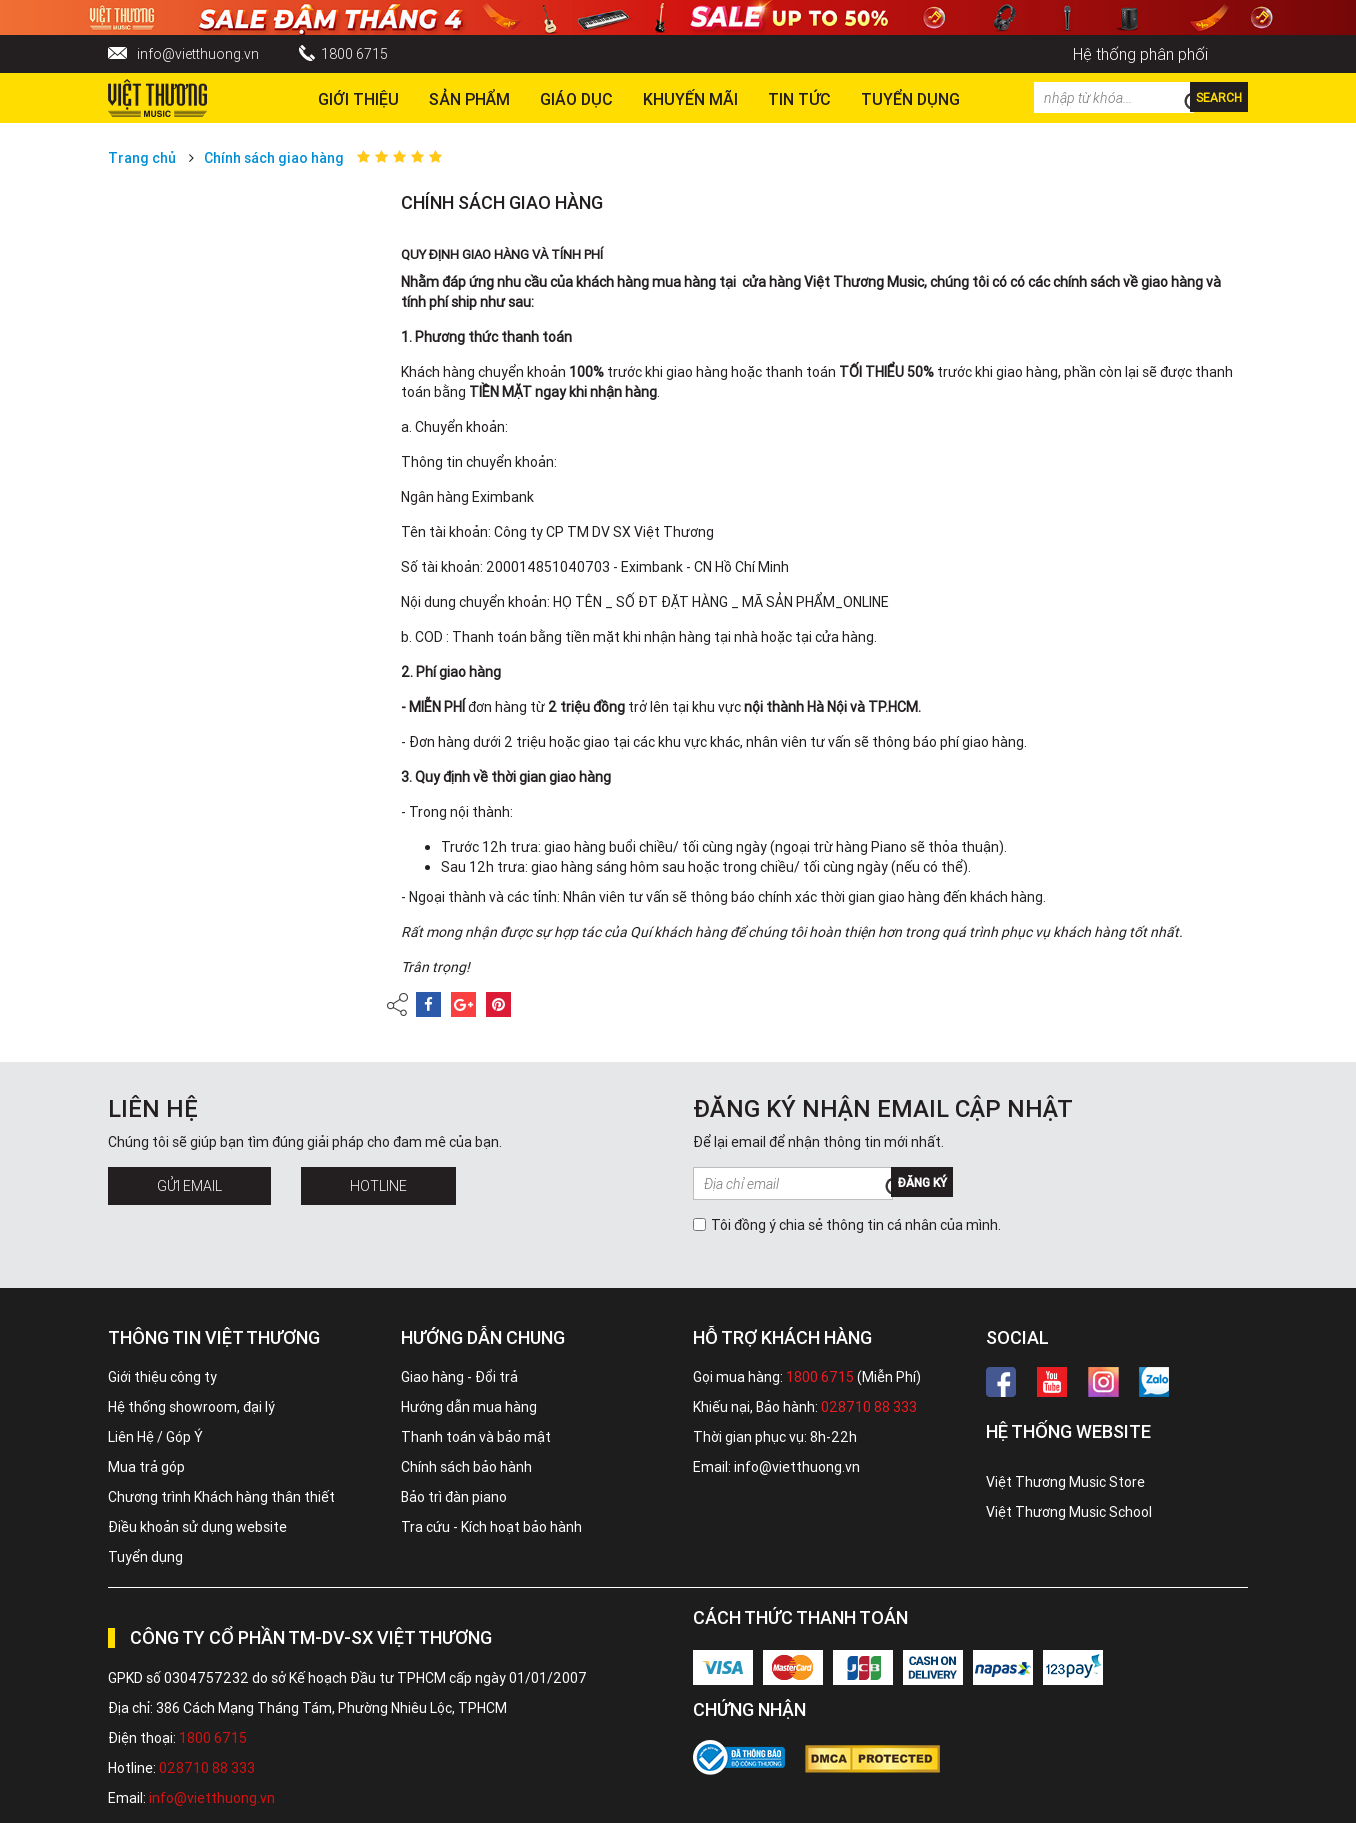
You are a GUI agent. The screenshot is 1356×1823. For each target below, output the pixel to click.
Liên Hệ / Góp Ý (155, 1437)
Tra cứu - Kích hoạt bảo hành (491, 1527)
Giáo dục (576, 99)
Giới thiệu (358, 99)
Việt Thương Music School (1069, 1512)
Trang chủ (142, 158)
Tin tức (799, 99)
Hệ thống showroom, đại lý (191, 1407)
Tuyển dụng (145, 1557)
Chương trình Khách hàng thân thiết (221, 1497)
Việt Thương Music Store (1065, 1482)
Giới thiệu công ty (162, 1377)
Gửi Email (189, 1186)
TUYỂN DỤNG (910, 99)
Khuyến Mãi (690, 99)
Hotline (378, 1186)
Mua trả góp (146, 1467)
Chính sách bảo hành (466, 1467)
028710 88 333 (869, 1407)
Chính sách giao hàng (274, 158)
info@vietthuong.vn (198, 54)
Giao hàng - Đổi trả (459, 1377)
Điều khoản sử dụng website (197, 1527)
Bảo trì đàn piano (454, 1497)
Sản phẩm (469, 99)
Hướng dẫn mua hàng (469, 1407)
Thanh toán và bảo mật (476, 1437)
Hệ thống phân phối (1140, 54)
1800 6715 (354, 54)
